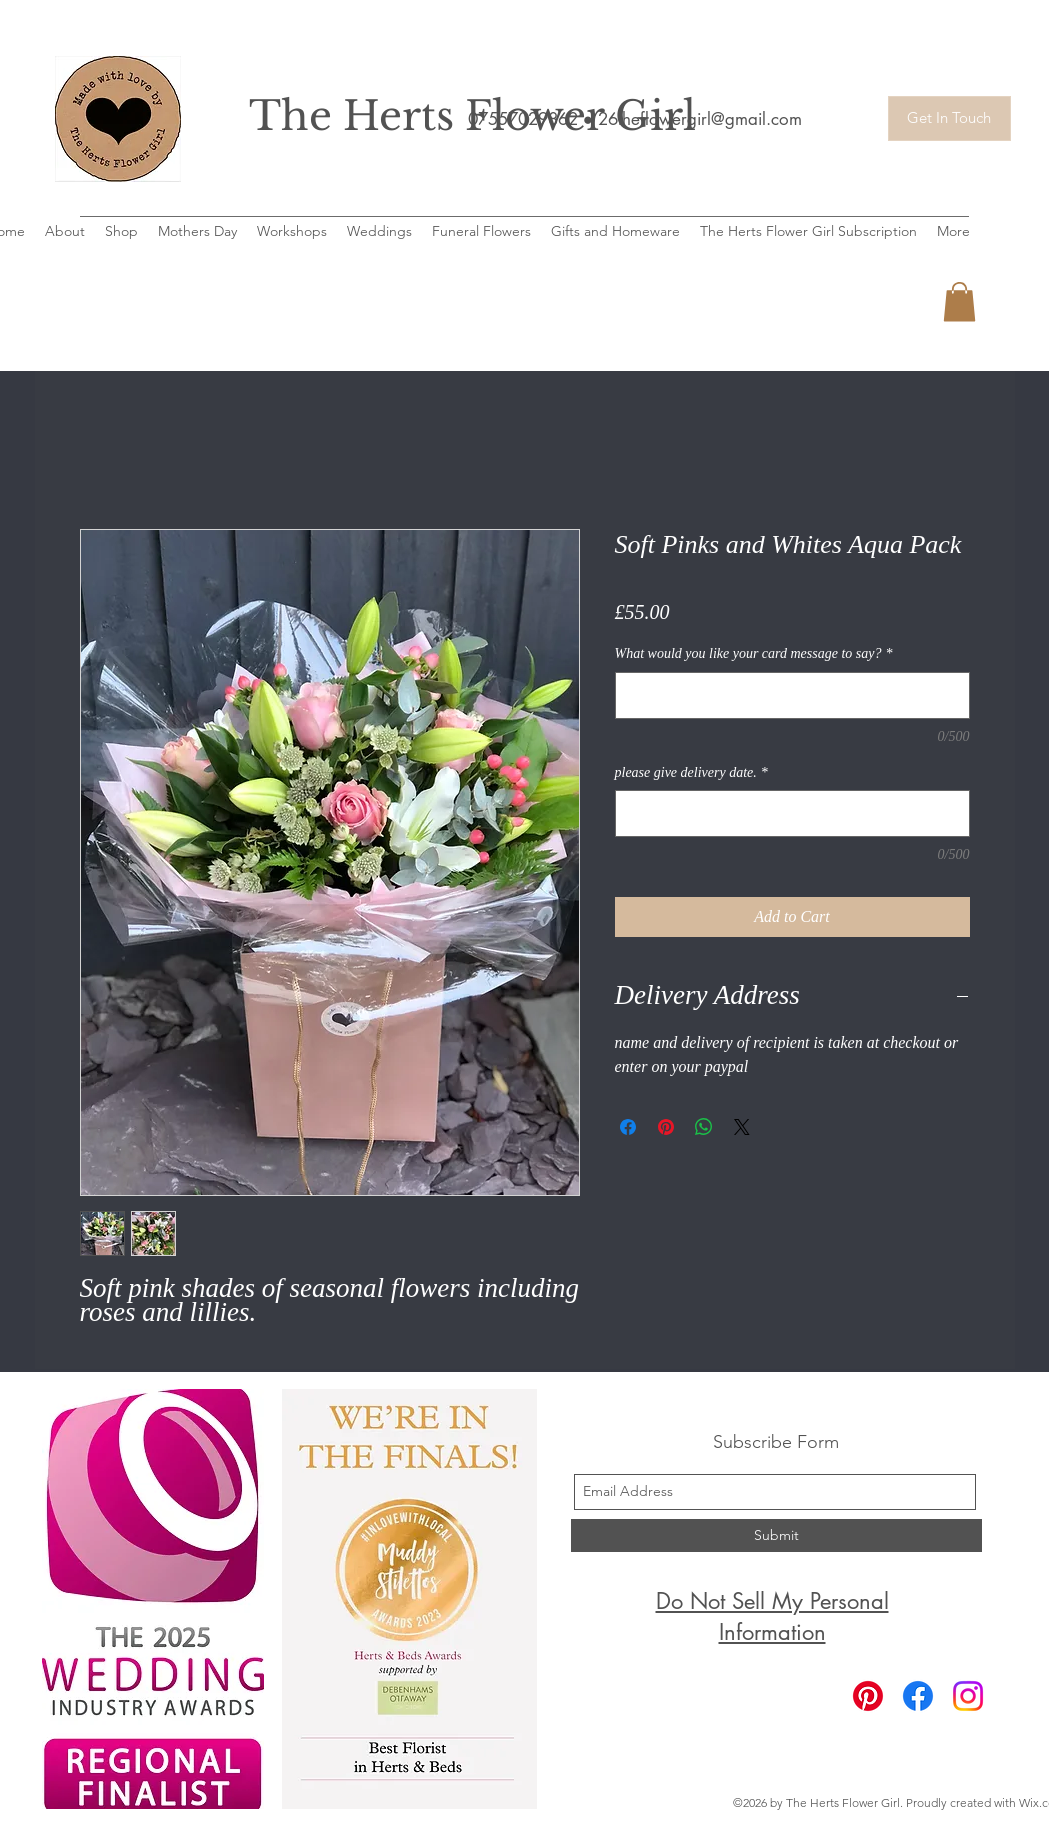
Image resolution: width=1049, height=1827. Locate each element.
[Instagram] (968, 1696)
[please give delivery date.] (792, 813)
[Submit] (776, 1535)
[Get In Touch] (949, 118)
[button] (959, 301)
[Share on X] (742, 1127)
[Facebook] (918, 1696)
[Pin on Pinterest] (666, 1127)
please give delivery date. (691, 772)
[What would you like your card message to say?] (792, 695)
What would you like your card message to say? (754, 653)
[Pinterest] (868, 1696)
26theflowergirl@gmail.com (700, 119)
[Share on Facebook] (628, 1127)
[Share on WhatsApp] (704, 1127)
